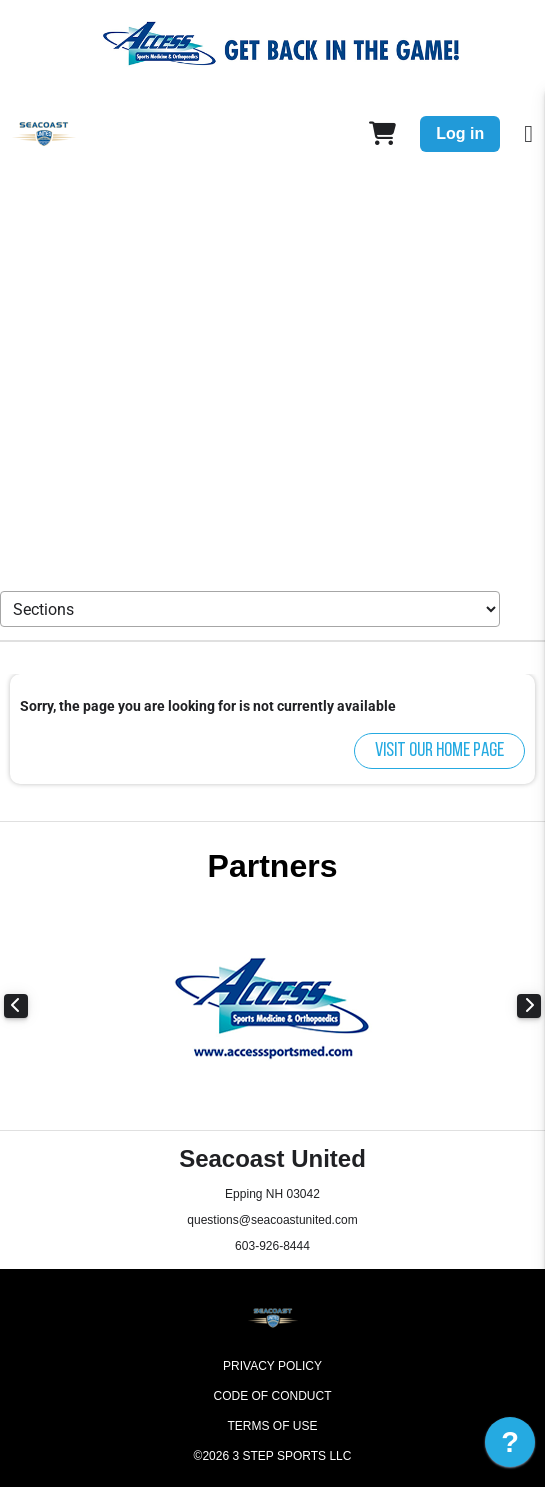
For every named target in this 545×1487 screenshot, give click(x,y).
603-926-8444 (272, 1246)
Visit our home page (439, 751)
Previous (16, 1006)
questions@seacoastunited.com (272, 1220)
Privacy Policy (272, 1366)
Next (529, 1006)
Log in (460, 133)
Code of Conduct (273, 1396)
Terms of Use (272, 1426)
